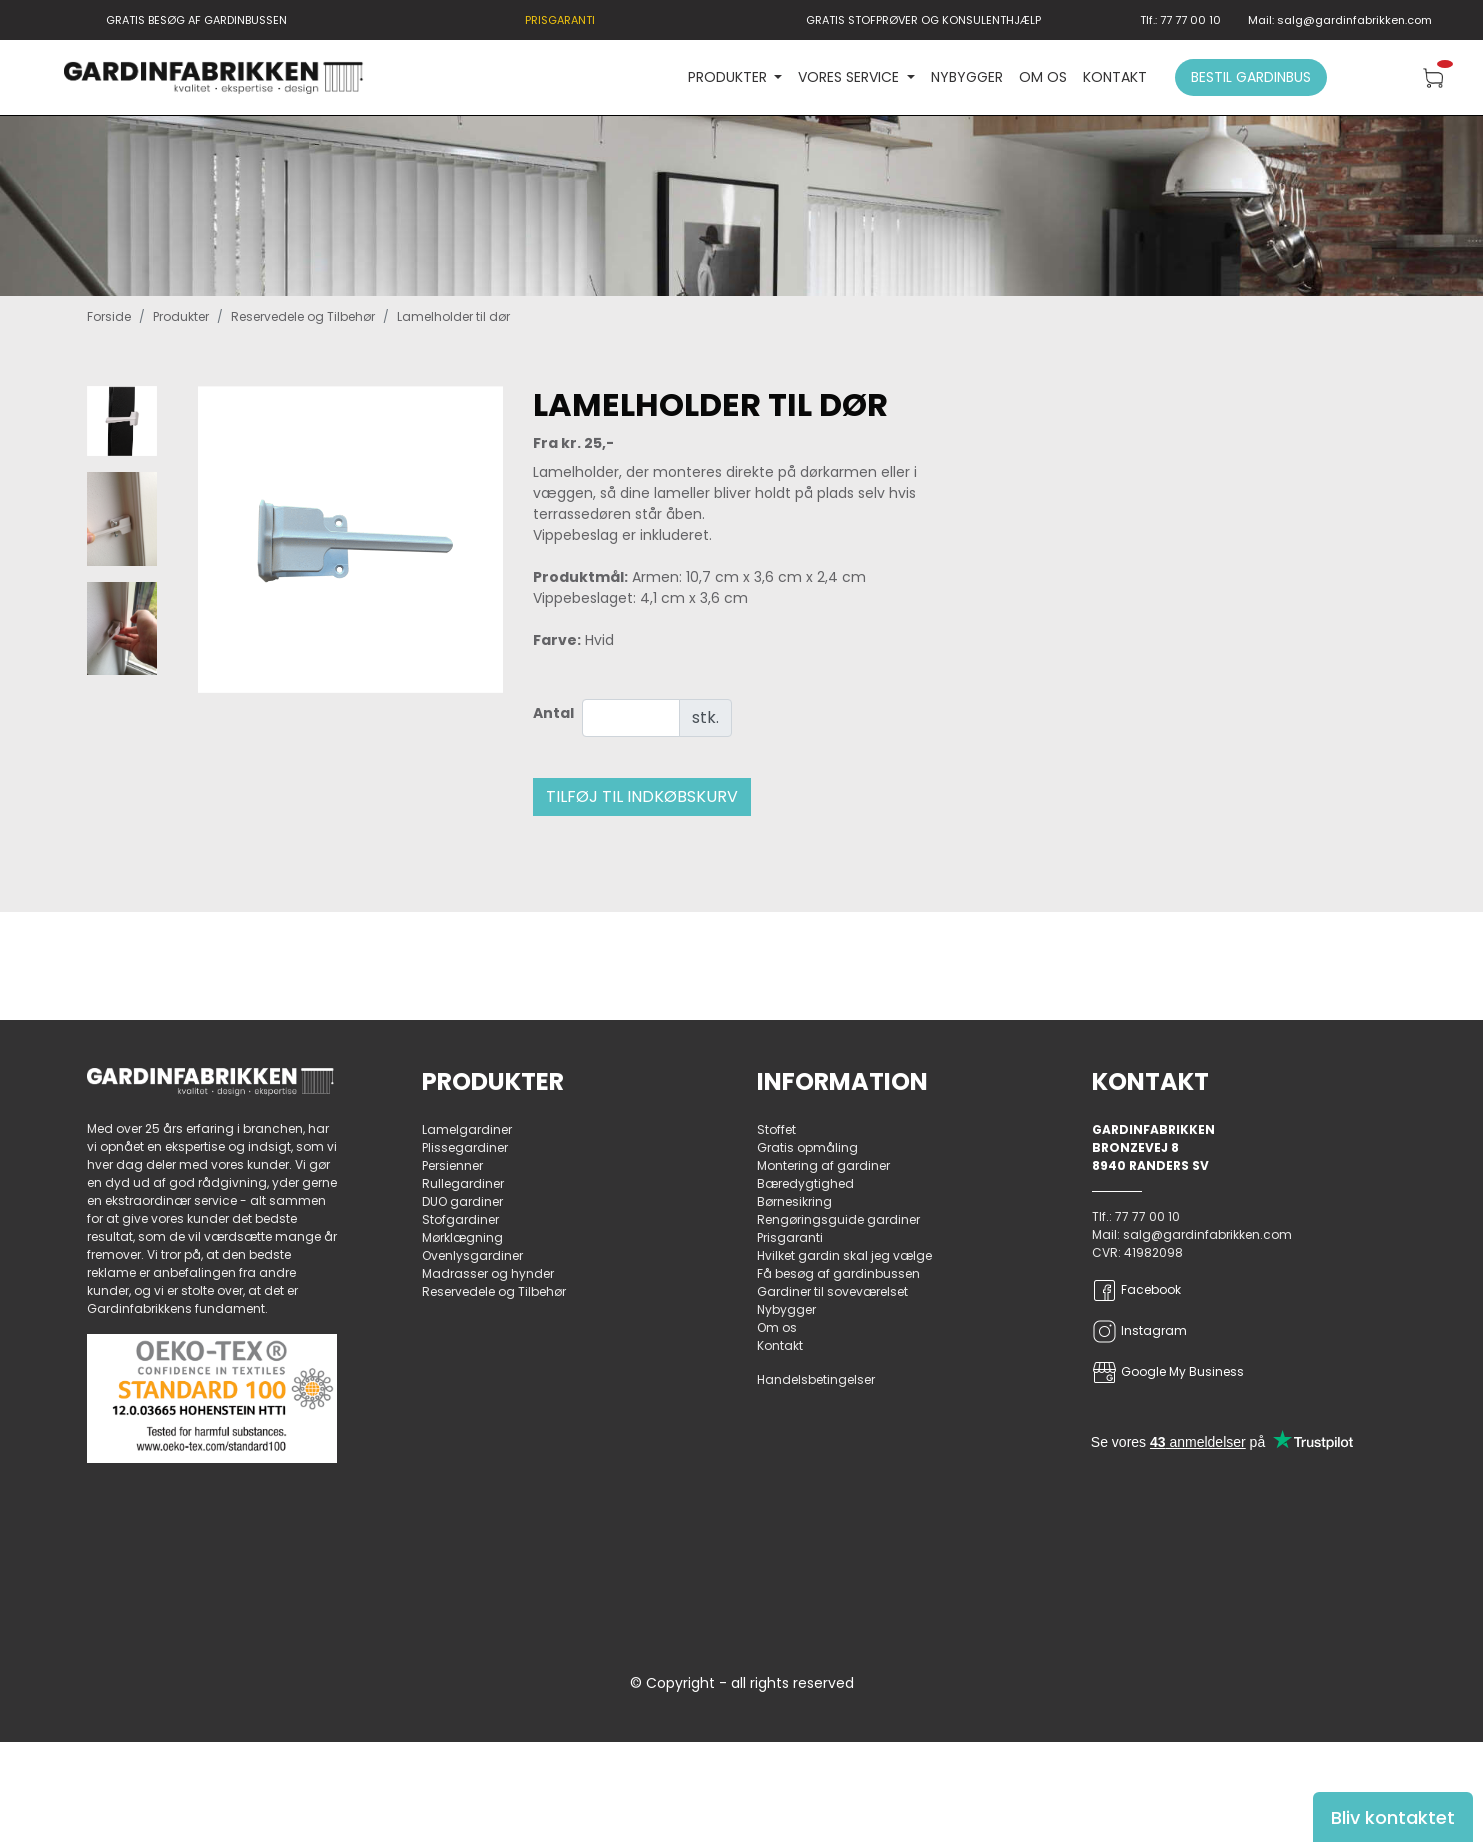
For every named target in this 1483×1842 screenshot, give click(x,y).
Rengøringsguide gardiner (838, 1219)
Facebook (1136, 1290)
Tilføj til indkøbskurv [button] (642, 796)
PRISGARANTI (560, 20)
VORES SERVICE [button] (850, 77)
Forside (109, 316)
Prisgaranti (790, 1237)
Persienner (452, 1165)
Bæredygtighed (805, 1183)
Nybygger (967, 77)
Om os (1043, 77)
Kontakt (1115, 77)
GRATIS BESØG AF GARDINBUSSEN (196, 20)
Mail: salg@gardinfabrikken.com (1340, 20)
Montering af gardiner (823, 1165)
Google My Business (1168, 1372)
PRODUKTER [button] (729, 77)
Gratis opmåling (807, 1147)
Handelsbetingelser (816, 1379)
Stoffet (776, 1129)
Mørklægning (462, 1237)
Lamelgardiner (467, 1129)
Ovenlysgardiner (472, 1255)
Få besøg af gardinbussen (838, 1273)
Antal (553, 713)
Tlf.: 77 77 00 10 (1180, 20)
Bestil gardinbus (1251, 77)
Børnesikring (794, 1201)
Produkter (181, 316)
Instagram (1139, 1331)
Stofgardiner (460, 1219)
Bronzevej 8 (1135, 1147)
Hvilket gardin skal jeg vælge (844, 1255)
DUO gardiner (462, 1201)
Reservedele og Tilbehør (303, 316)
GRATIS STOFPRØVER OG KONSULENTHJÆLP (923, 20)
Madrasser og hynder (488, 1273)
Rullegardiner (463, 1183)
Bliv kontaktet (1393, 1817)
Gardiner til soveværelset (832, 1291)
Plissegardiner (465, 1147)
